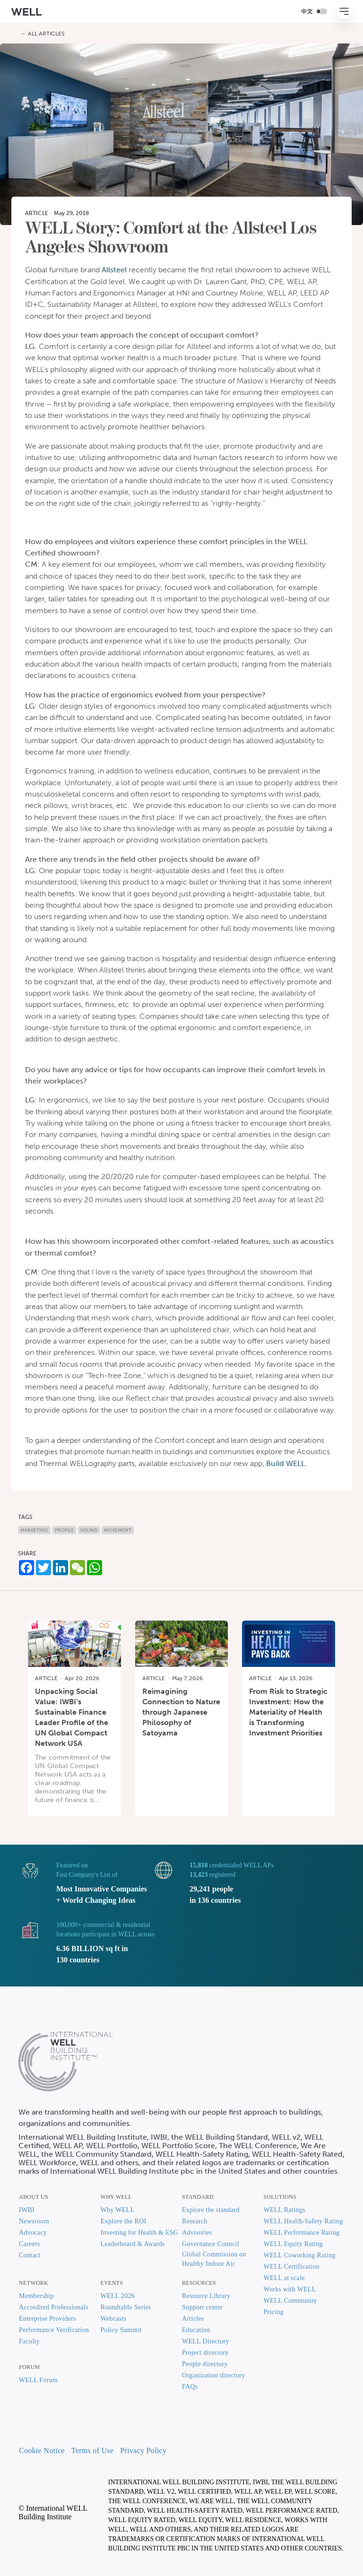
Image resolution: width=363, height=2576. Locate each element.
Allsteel (114, 269)
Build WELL (285, 1463)
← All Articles (43, 33)
